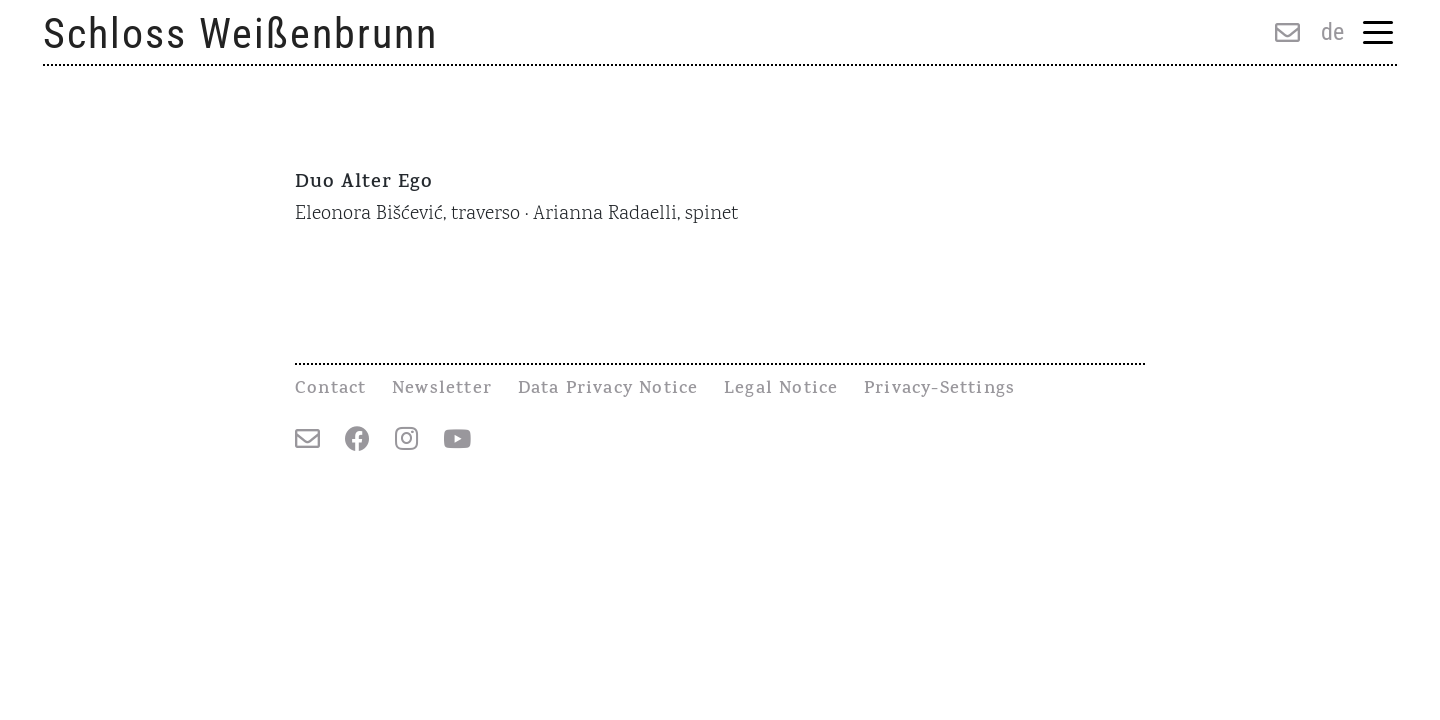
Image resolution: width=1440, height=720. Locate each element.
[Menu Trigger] (1377, 34)
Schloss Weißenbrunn (240, 33)
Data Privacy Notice (608, 390)
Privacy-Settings (939, 390)
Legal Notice (781, 390)
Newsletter (442, 390)
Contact (330, 390)
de (1332, 32)
